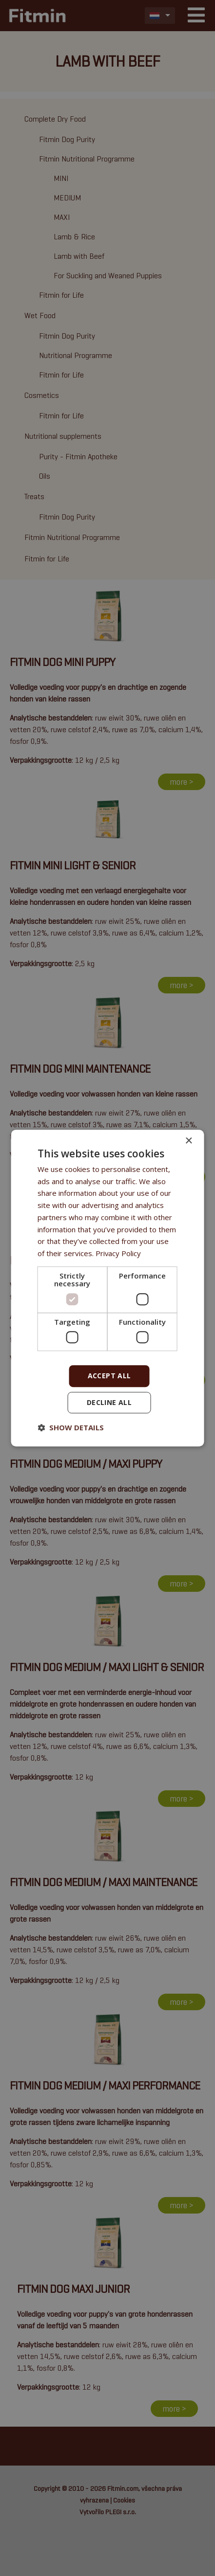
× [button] (188, 1141)
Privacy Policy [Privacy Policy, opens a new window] (118, 1253)
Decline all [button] (109, 1402)
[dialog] (107, 1288)
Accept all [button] (109, 1376)
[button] (71, 1427)
